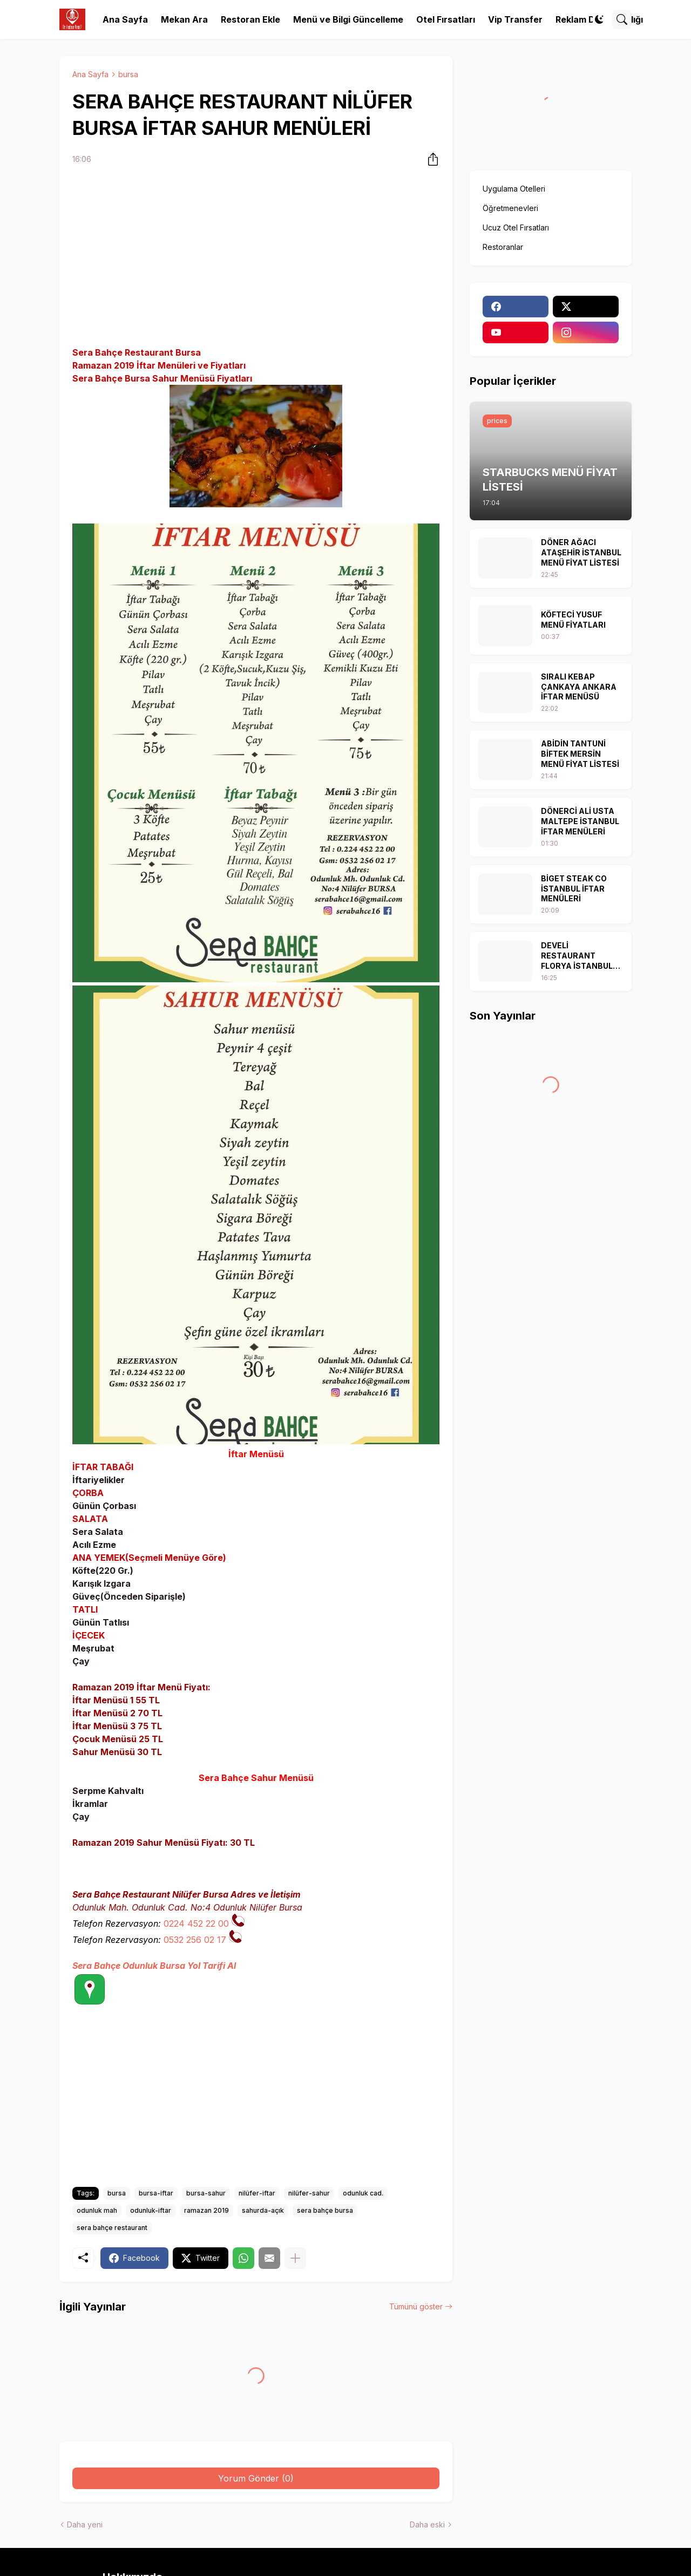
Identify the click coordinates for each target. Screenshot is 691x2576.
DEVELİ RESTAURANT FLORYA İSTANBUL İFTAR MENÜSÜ (577, 956)
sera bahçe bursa (325, 2210)
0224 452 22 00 (196, 1923)
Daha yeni (85, 2524)
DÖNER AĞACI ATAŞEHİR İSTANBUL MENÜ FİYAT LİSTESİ (581, 552)
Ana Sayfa (125, 19)
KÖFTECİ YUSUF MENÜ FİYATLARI (573, 619)
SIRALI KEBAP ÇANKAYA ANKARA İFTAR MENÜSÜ (579, 687)
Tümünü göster (416, 2306)
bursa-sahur (206, 2193)
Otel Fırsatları (445, 19)
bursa (128, 74)
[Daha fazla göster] (295, 2258)
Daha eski (427, 2524)
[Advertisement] (255, 257)
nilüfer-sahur (309, 2193)
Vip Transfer (515, 19)
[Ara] (622, 19)
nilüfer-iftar (257, 2193)
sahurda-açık (263, 2210)
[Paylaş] (429, 159)
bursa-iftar (156, 2193)
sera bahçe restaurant (112, 2228)
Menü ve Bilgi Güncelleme (348, 19)
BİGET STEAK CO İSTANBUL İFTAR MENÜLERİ (574, 888)
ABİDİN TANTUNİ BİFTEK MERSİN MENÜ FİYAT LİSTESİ (580, 754)
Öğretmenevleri (510, 208)
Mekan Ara (184, 19)
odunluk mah (97, 2210)
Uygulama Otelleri (514, 188)
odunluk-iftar (150, 2210)
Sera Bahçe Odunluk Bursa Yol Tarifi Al (154, 1965)
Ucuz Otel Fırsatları (516, 227)
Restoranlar (503, 247)
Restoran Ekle (250, 19)
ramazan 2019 (206, 2210)
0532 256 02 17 (195, 1939)
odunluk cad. (363, 2193)
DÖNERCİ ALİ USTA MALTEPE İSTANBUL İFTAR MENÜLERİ (580, 821)
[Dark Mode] (599, 19)
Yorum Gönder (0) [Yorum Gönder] (256, 2478)
